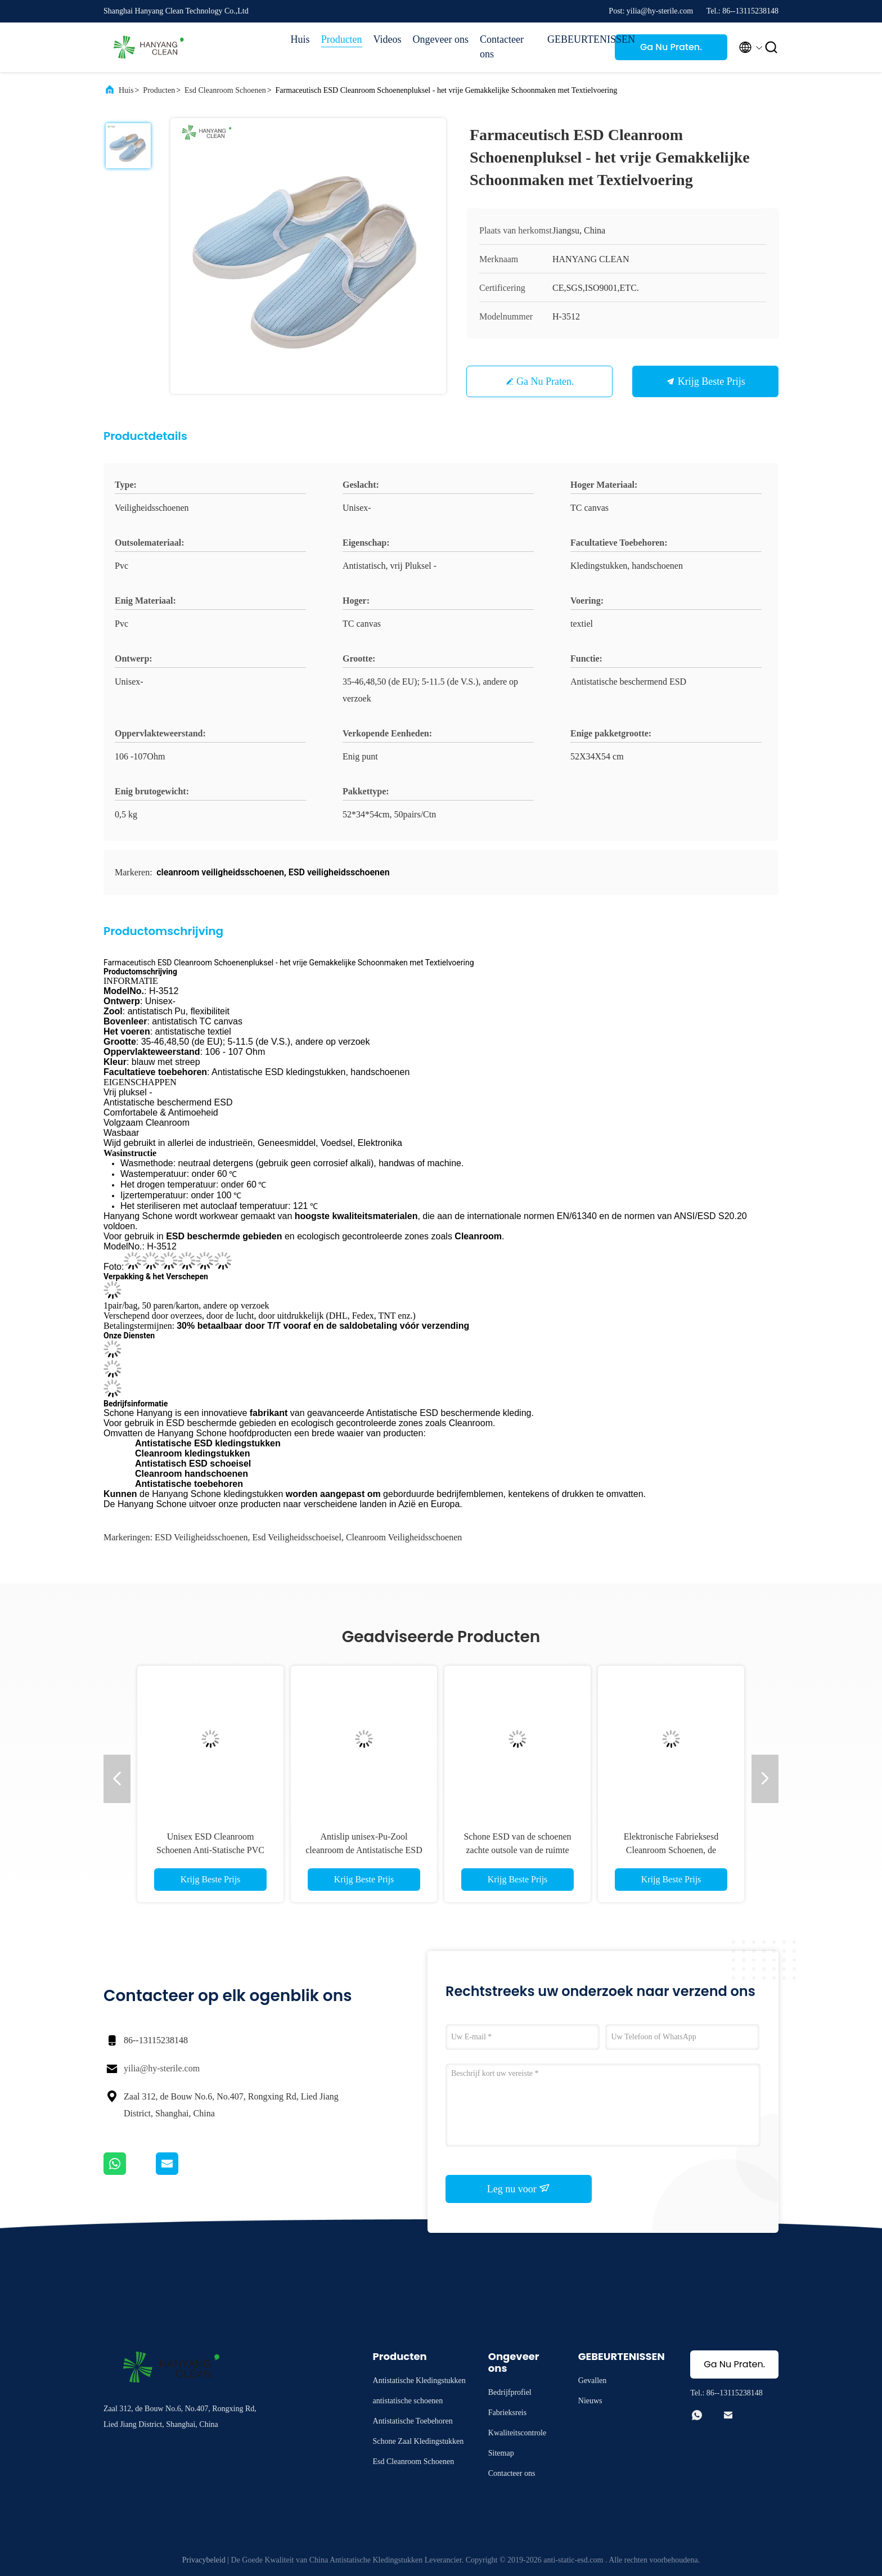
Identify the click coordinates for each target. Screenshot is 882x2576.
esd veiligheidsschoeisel (297, 1537)
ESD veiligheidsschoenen (201, 1537)
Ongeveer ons (441, 39)
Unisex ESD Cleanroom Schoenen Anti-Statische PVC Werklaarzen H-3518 (210, 1850)
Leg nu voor (518, 2188)
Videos (388, 39)
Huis (300, 39)
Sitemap (501, 2453)
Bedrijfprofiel (510, 2392)
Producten (341, 39)
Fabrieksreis (507, 2412)
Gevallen (592, 2380)
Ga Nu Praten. (671, 47)
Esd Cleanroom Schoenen (225, 90)
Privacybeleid (204, 2560)
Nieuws (590, 2401)
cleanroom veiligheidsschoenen (404, 1537)
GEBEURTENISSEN (575, 39)
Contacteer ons (502, 47)
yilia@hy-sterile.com (162, 2068)
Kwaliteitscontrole (517, 2433)
